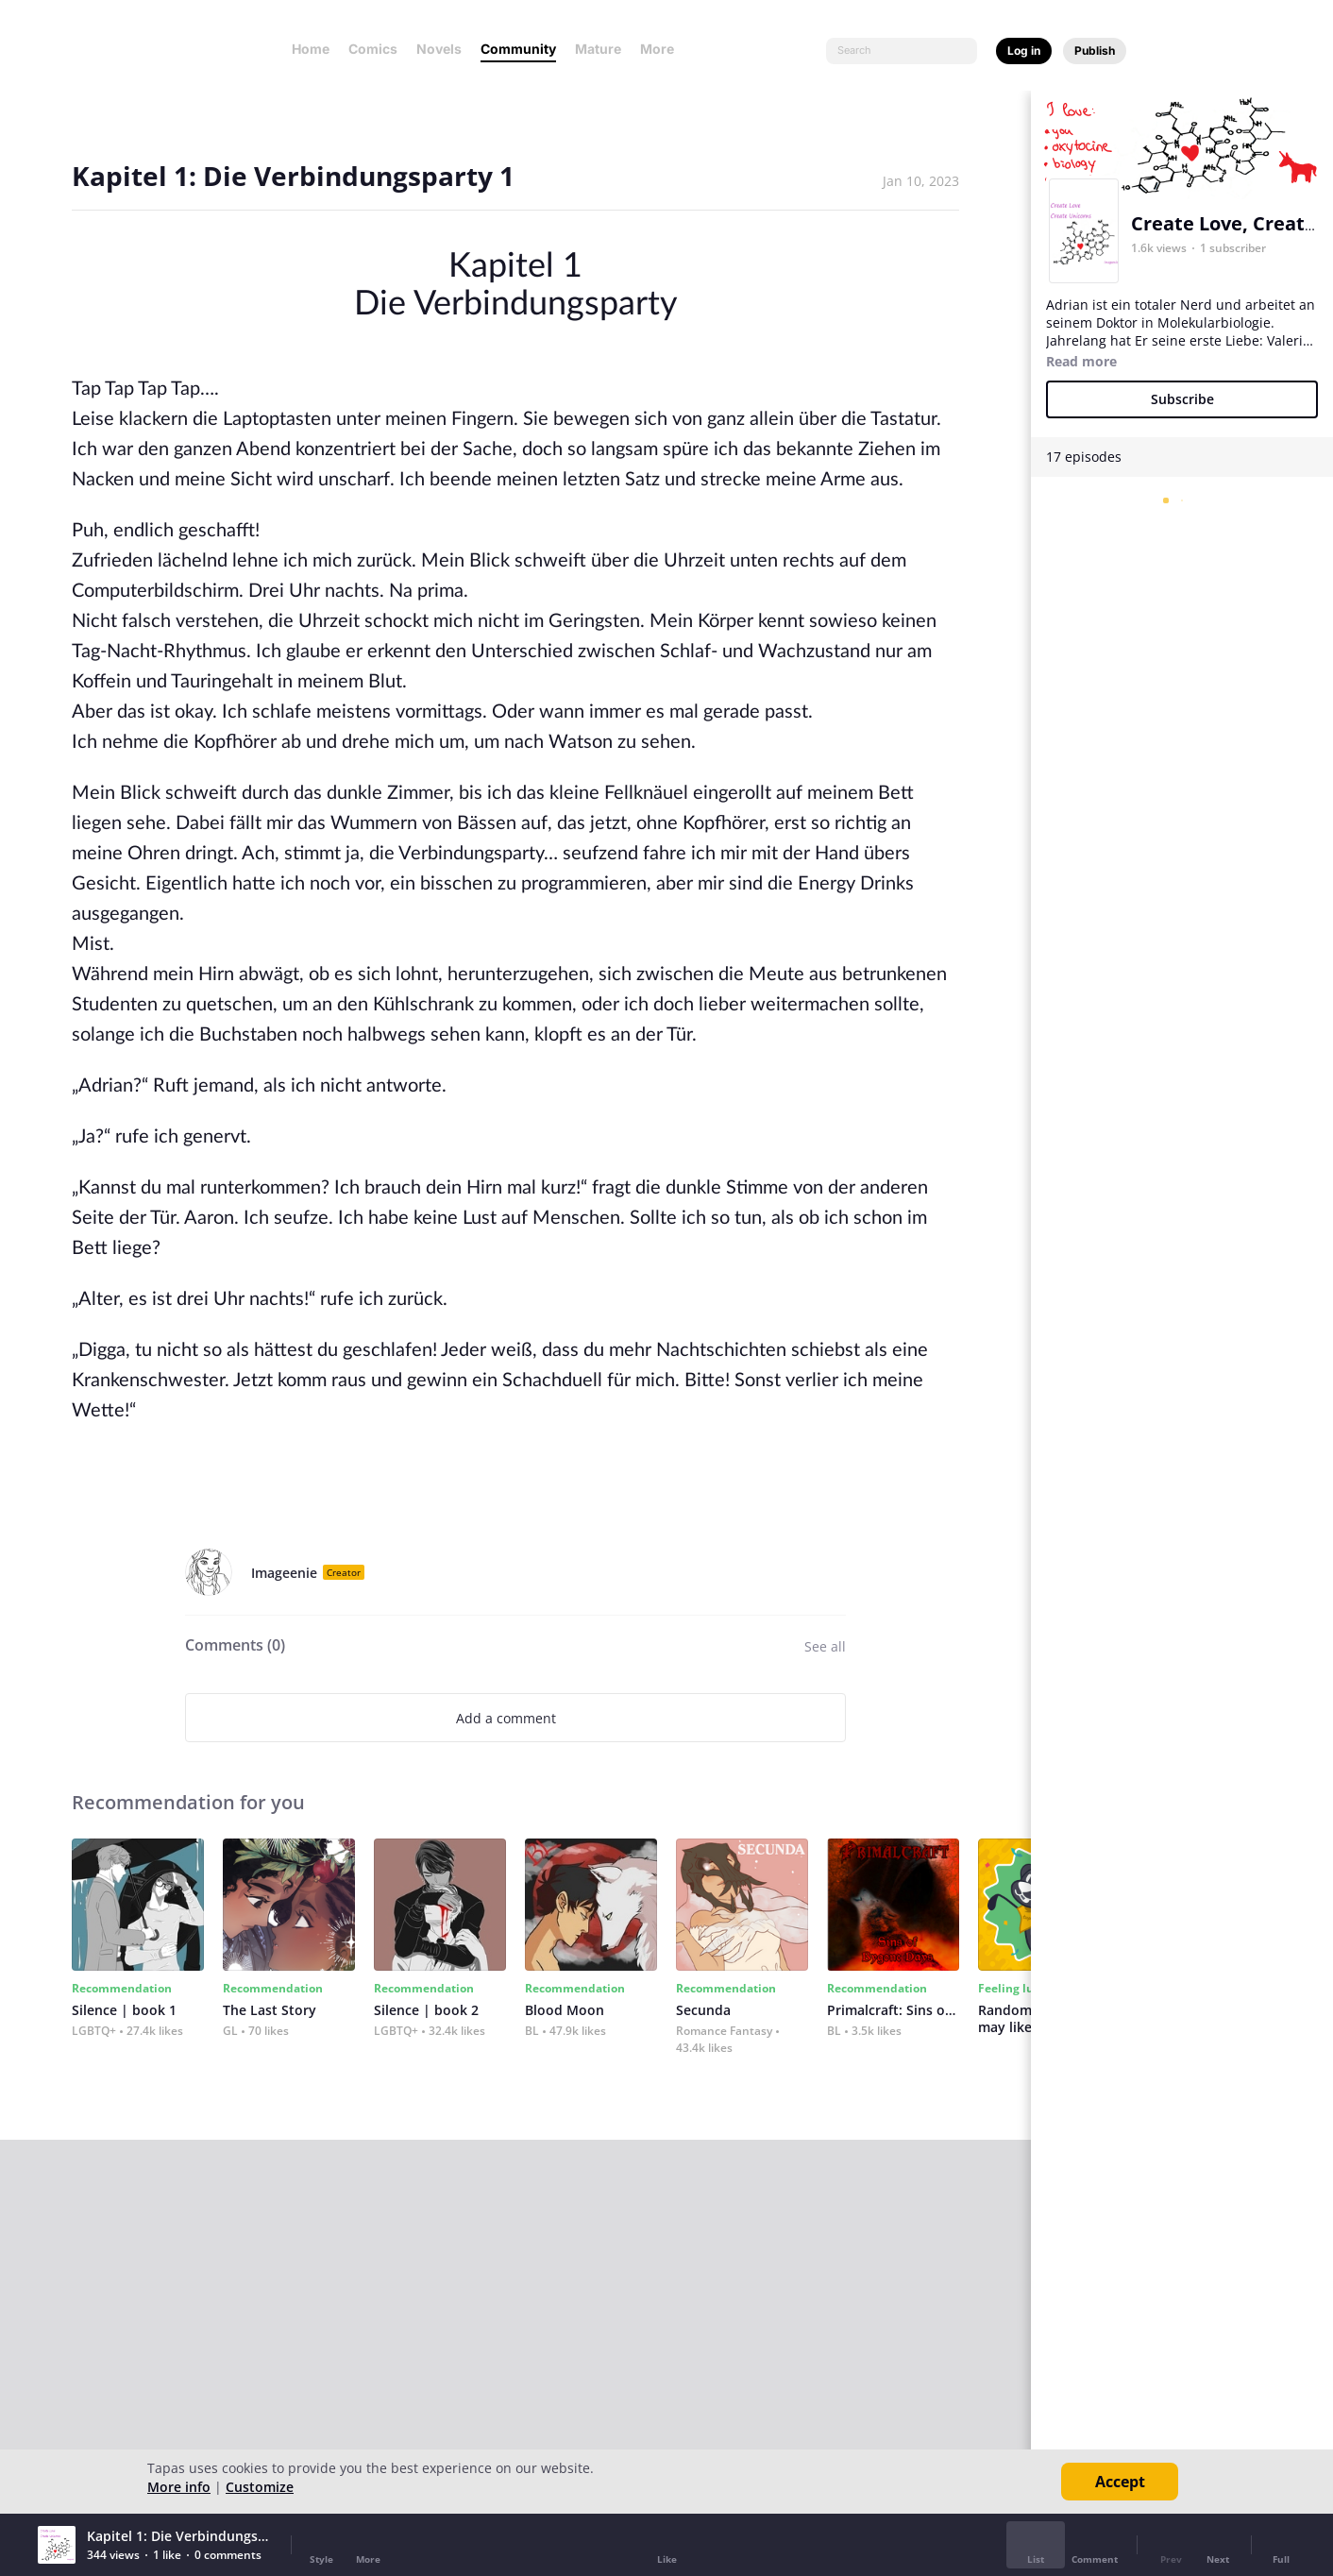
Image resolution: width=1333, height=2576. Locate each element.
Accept (1120, 2481)
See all (825, 1646)
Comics (372, 49)
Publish (1094, 50)
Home (310, 49)
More (662, 49)
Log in (1023, 50)
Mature (598, 49)
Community (518, 49)
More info (179, 2487)
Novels (439, 49)
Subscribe (1182, 399)
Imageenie (284, 1573)
